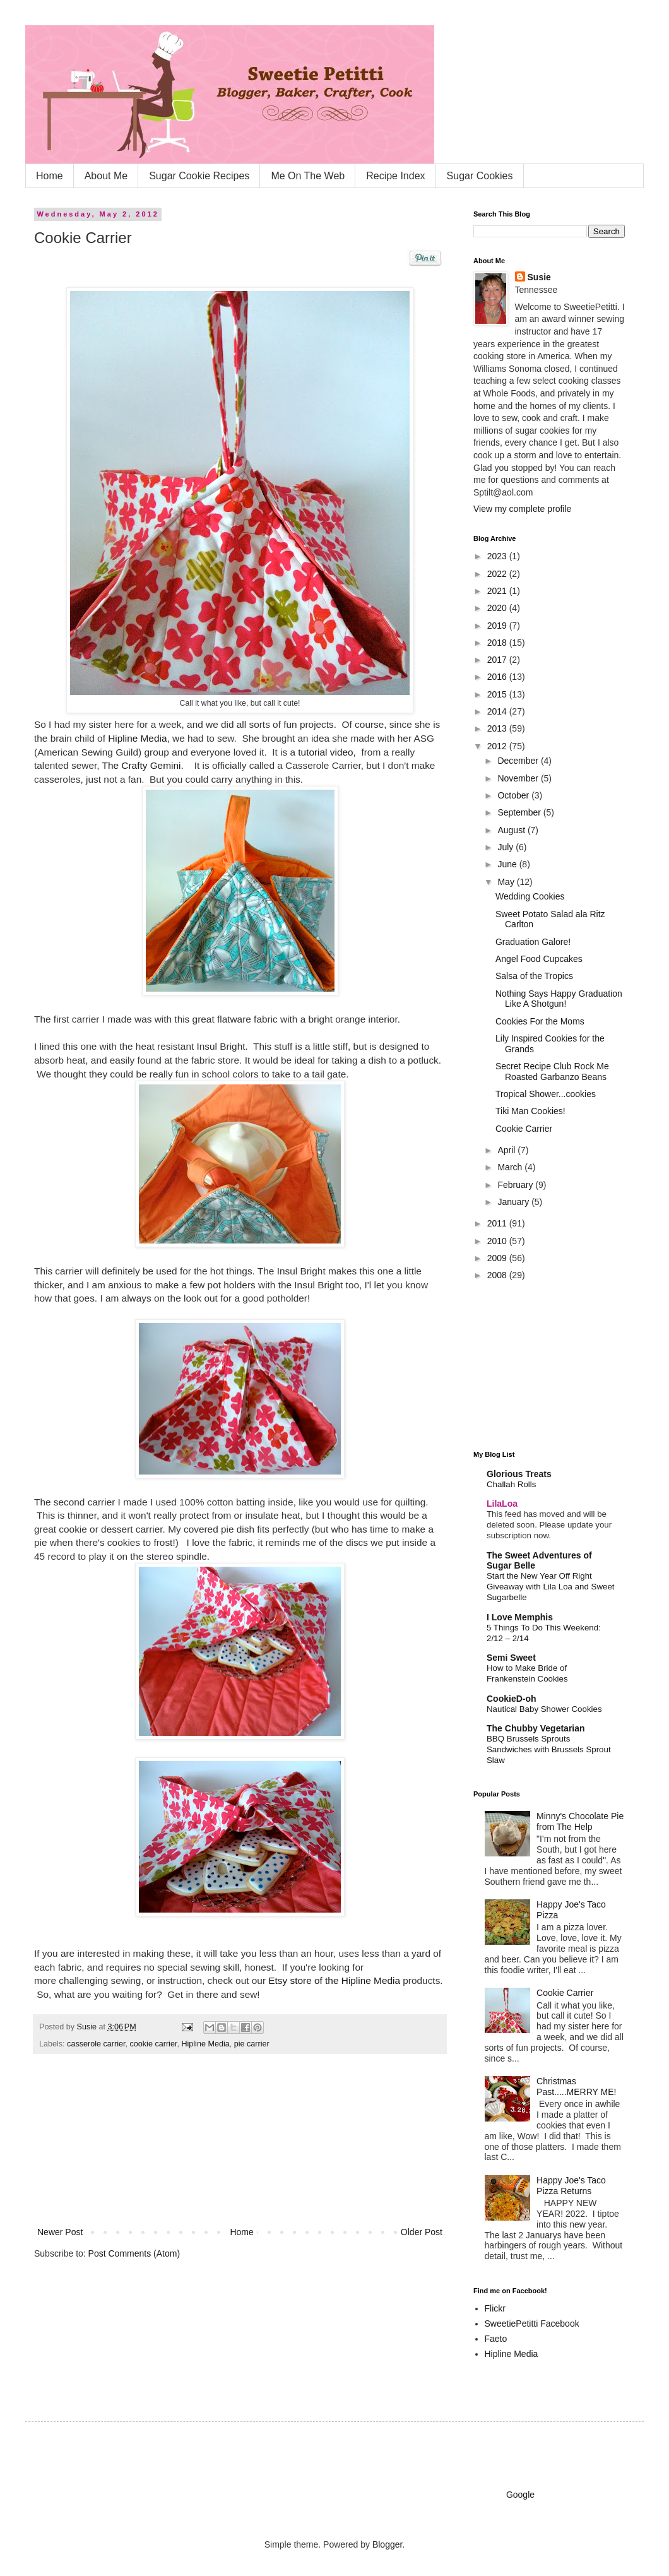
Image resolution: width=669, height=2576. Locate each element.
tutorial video (325, 752)
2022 (498, 574)
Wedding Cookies (529, 896)
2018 (498, 643)
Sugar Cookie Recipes (199, 175)
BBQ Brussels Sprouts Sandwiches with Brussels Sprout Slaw (549, 1750)
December (518, 761)
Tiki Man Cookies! (530, 1111)
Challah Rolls (511, 1484)
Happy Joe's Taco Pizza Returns (571, 2185)
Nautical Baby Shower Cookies (544, 1709)
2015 (498, 694)
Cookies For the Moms (539, 1021)
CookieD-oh (511, 1699)
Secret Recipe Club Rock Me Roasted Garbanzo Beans (552, 1071)
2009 (498, 1258)
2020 (498, 608)
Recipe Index (395, 175)
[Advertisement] (240, 2145)
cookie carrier (153, 2043)
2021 (498, 591)
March (510, 1167)
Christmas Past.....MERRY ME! (576, 2086)
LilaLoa (502, 1504)
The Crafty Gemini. (145, 765)
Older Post (421, 2232)
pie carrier (251, 2043)
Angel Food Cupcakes (539, 959)
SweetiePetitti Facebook (532, 2323)
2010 (498, 1241)
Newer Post (60, 2232)
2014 (498, 711)
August (512, 830)
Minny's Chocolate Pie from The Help (580, 1821)
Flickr (495, 2308)
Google (520, 2495)
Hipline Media (137, 738)
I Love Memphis (520, 1617)
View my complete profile (522, 509)
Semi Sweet (511, 1658)
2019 (498, 625)
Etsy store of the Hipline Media (334, 1980)
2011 (498, 1223)
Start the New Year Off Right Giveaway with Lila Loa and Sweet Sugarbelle (551, 1587)
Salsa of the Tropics (534, 976)
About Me (106, 175)
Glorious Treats (519, 1474)
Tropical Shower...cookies (545, 1094)
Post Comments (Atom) (134, 2253)
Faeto (496, 2339)
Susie (88, 2026)
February (516, 1185)
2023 (498, 556)
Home (49, 175)
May (506, 882)
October (514, 795)
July (506, 847)
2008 (498, 1275)
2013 (498, 728)
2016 (498, 677)
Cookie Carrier (523, 1129)
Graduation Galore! (533, 942)
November (518, 778)
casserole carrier (96, 2043)
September (520, 812)
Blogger (387, 2544)
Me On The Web (308, 175)
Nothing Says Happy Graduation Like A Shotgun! (558, 998)
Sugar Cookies (480, 175)
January (514, 1202)
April (507, 1150)
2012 (498, 746)
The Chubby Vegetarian (536, 1728)
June (508, 864)
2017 (498, 660)
